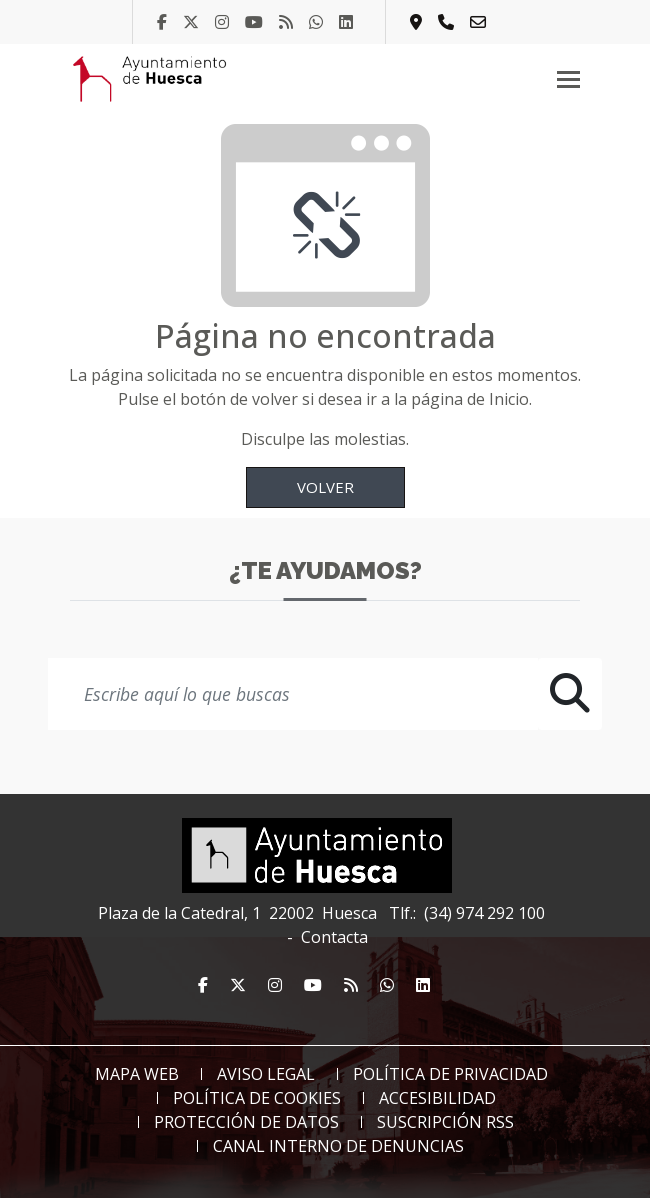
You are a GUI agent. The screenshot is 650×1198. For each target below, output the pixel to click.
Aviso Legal (266, 1074)
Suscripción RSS (445, 1122)
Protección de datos (246, 1122)
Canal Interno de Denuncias (338, 1146)
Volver (325, 487)
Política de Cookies (257, 1098)
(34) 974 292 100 (484, 913)
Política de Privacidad (450, 1074)
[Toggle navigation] (568, 79)
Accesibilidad (437, 1098)
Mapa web (137, 1074)
